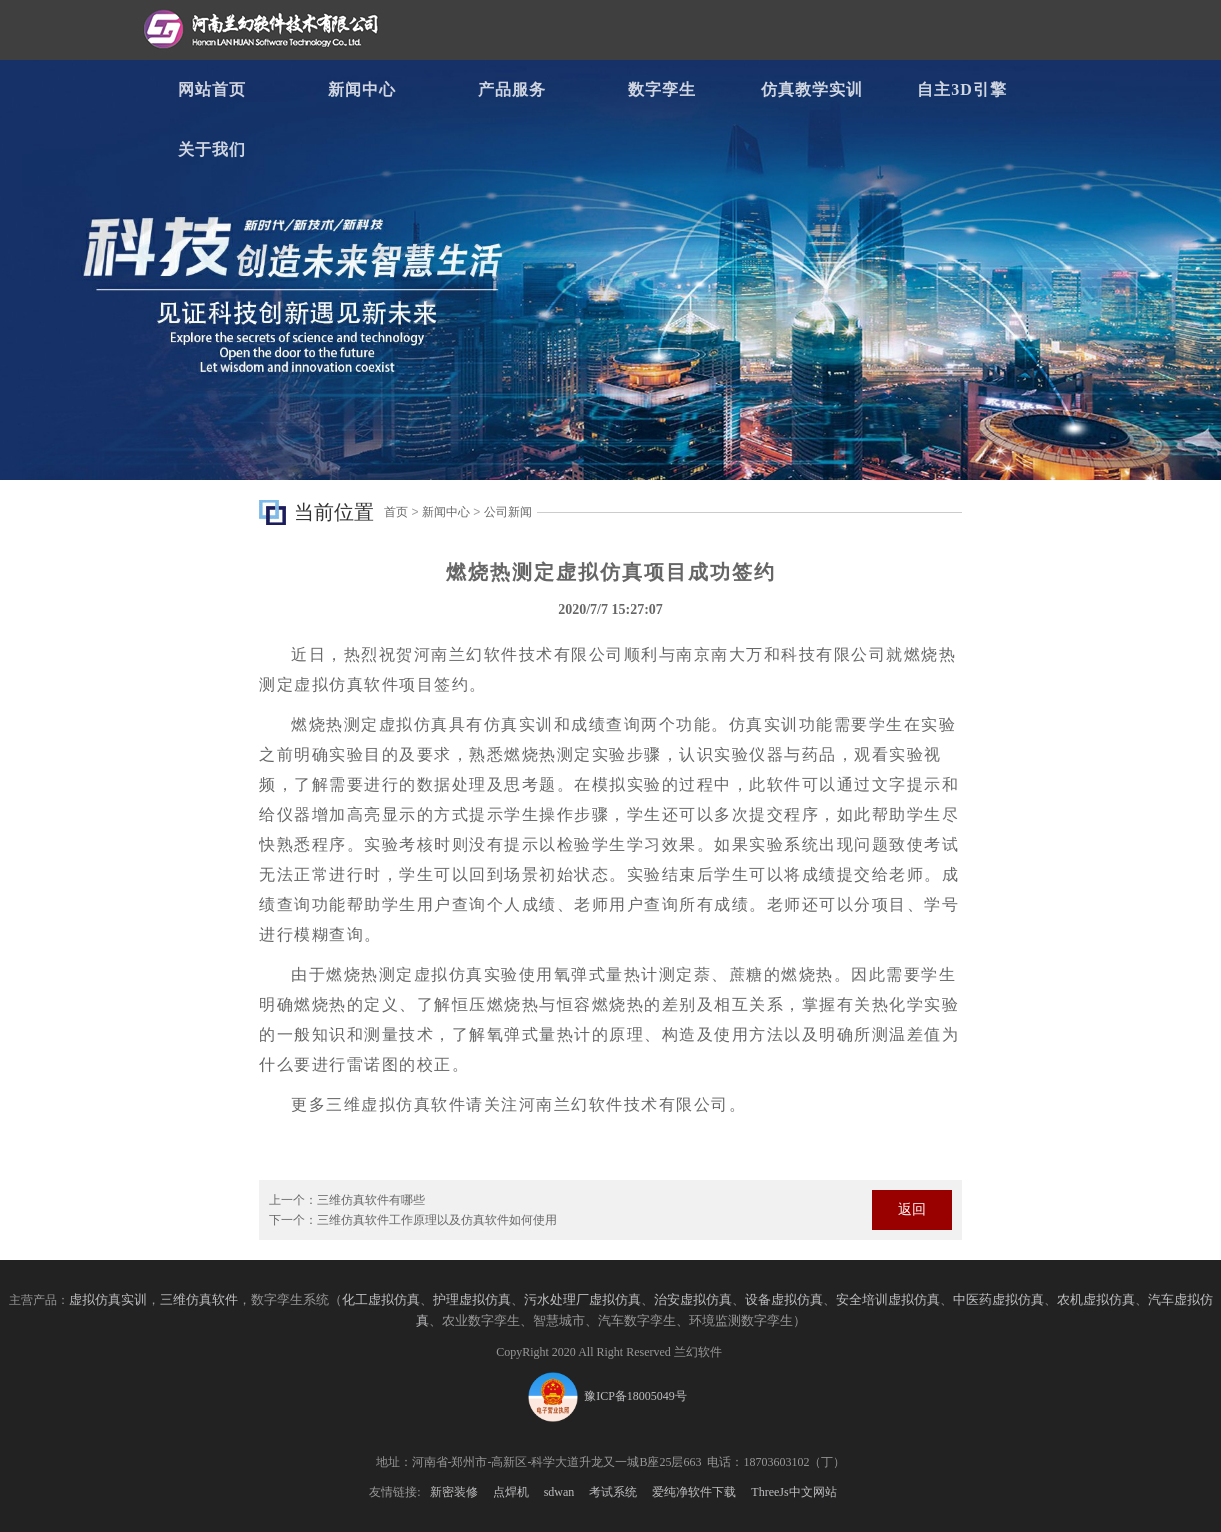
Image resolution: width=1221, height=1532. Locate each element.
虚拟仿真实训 (108, 1300)
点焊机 (511, 1492)
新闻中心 (362, 89)
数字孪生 (662, 89)
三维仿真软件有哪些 (371, 1200)
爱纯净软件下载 (694, 1492)
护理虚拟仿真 (472, 1300)
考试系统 (613, 1492)
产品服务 (512, 89)
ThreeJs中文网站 (793, 1492)
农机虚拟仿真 (1096, 1300)
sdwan (559, 1492)
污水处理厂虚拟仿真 (582, 1300)
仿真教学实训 (812, 89)
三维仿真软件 (199, 1300)
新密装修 (454, 1492)
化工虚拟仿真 (381, 1300)
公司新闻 (508, 512)
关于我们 (212, 149)
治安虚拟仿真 (693, 1300)
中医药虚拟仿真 (998, 1300)
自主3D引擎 (962, 89)
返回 (912, 1209)
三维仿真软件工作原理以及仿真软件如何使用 (437, 1220)
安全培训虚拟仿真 (888, 1300)
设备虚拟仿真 (784, 1300)
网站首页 (212, 89)
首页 (396, 512)
